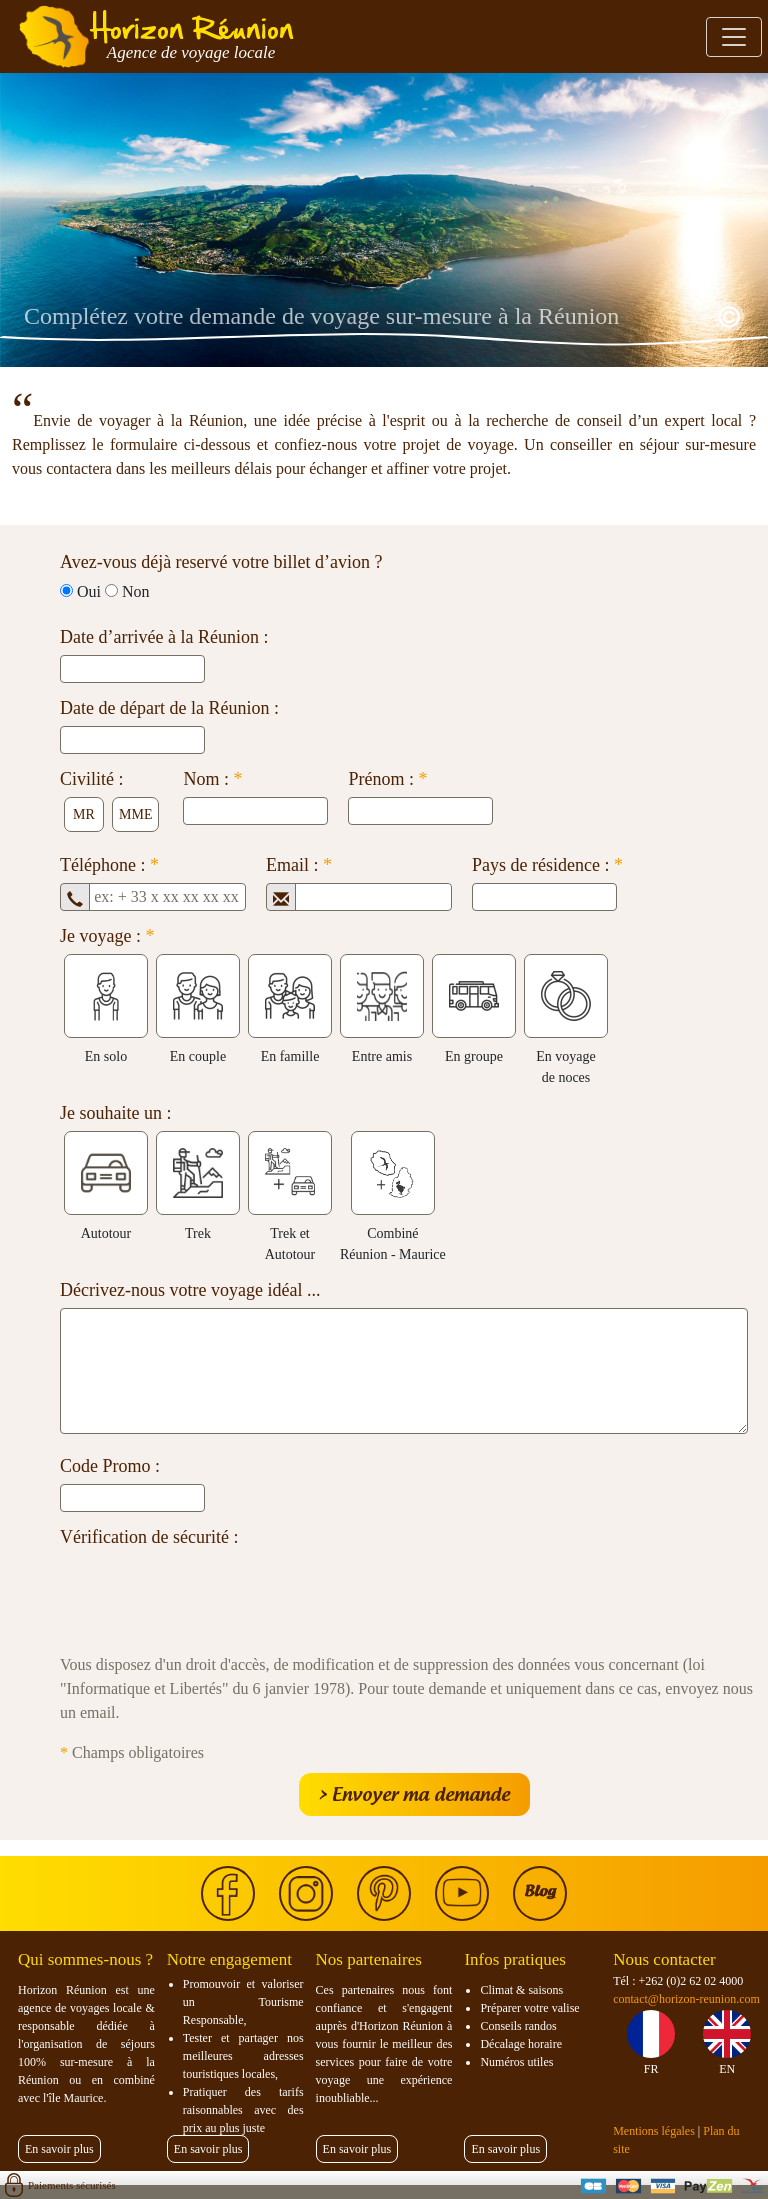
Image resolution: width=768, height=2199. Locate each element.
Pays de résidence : (547, 865)
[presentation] (212, 1594)
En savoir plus (59, 2149)
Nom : (212, 779)
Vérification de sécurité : (149, 1537)
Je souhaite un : (115, 1113)
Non (136, 591)
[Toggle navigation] (734, 37)
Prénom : (387, 779)
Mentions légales (654, 2131)
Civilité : (92, 779)
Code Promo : (110, 1466)
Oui (89, 591)
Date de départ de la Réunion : (169, 708)
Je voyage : (107, 936)
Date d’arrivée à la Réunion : (164, 637)
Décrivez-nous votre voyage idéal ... (190, 1290)
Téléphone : (109, 865)
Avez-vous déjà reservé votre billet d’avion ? (221, 562)
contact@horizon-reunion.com (686, 1999)
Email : (299, 865)
